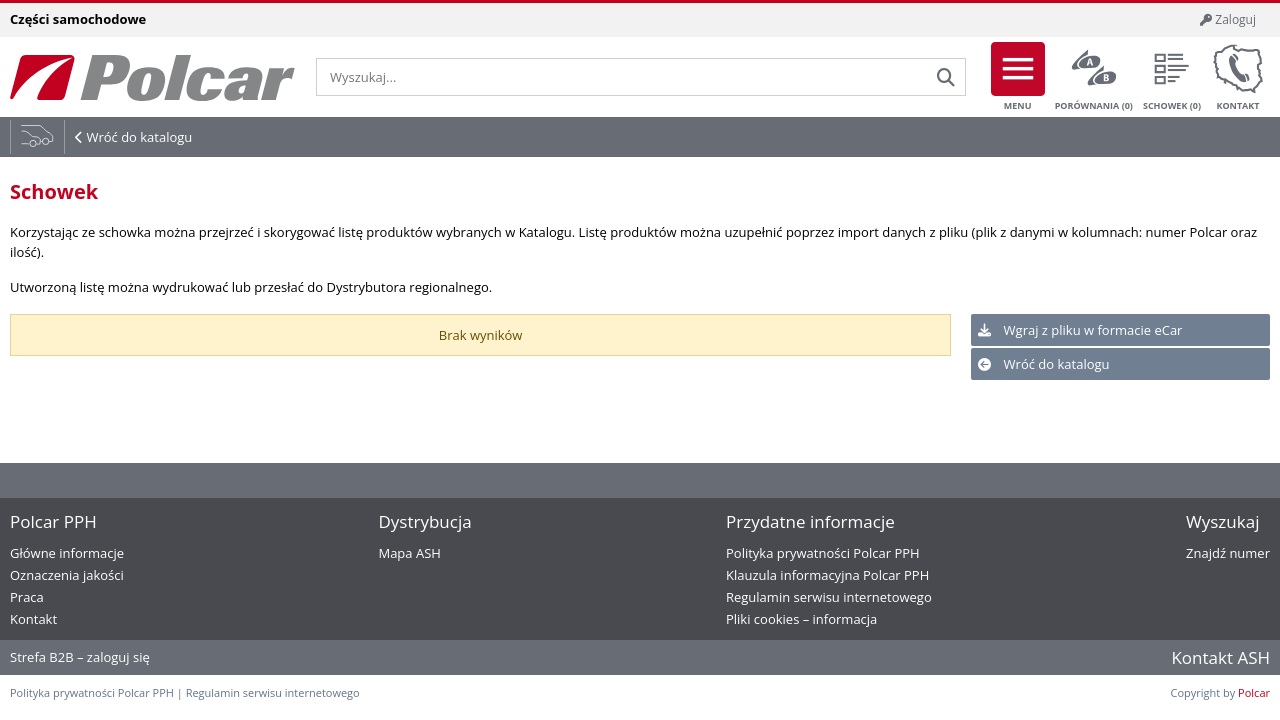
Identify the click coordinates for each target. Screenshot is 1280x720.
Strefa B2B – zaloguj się (80, 657)
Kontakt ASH (1220, 657)
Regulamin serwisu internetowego (829, 597)
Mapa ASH (409, 553)
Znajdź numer (1228, 553)
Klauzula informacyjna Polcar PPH (827, 575)
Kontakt (1238, 77)
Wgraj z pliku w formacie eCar (1080, 330)
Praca (27, 597)
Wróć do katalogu (139, 137)
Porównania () (1094, 77)
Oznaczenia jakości (67, 575)
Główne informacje (67, 553)
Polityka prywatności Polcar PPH (823, 553)
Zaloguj (1228, 19)
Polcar (1254, 692)
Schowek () (1172, 77)
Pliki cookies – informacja (801, 619)
